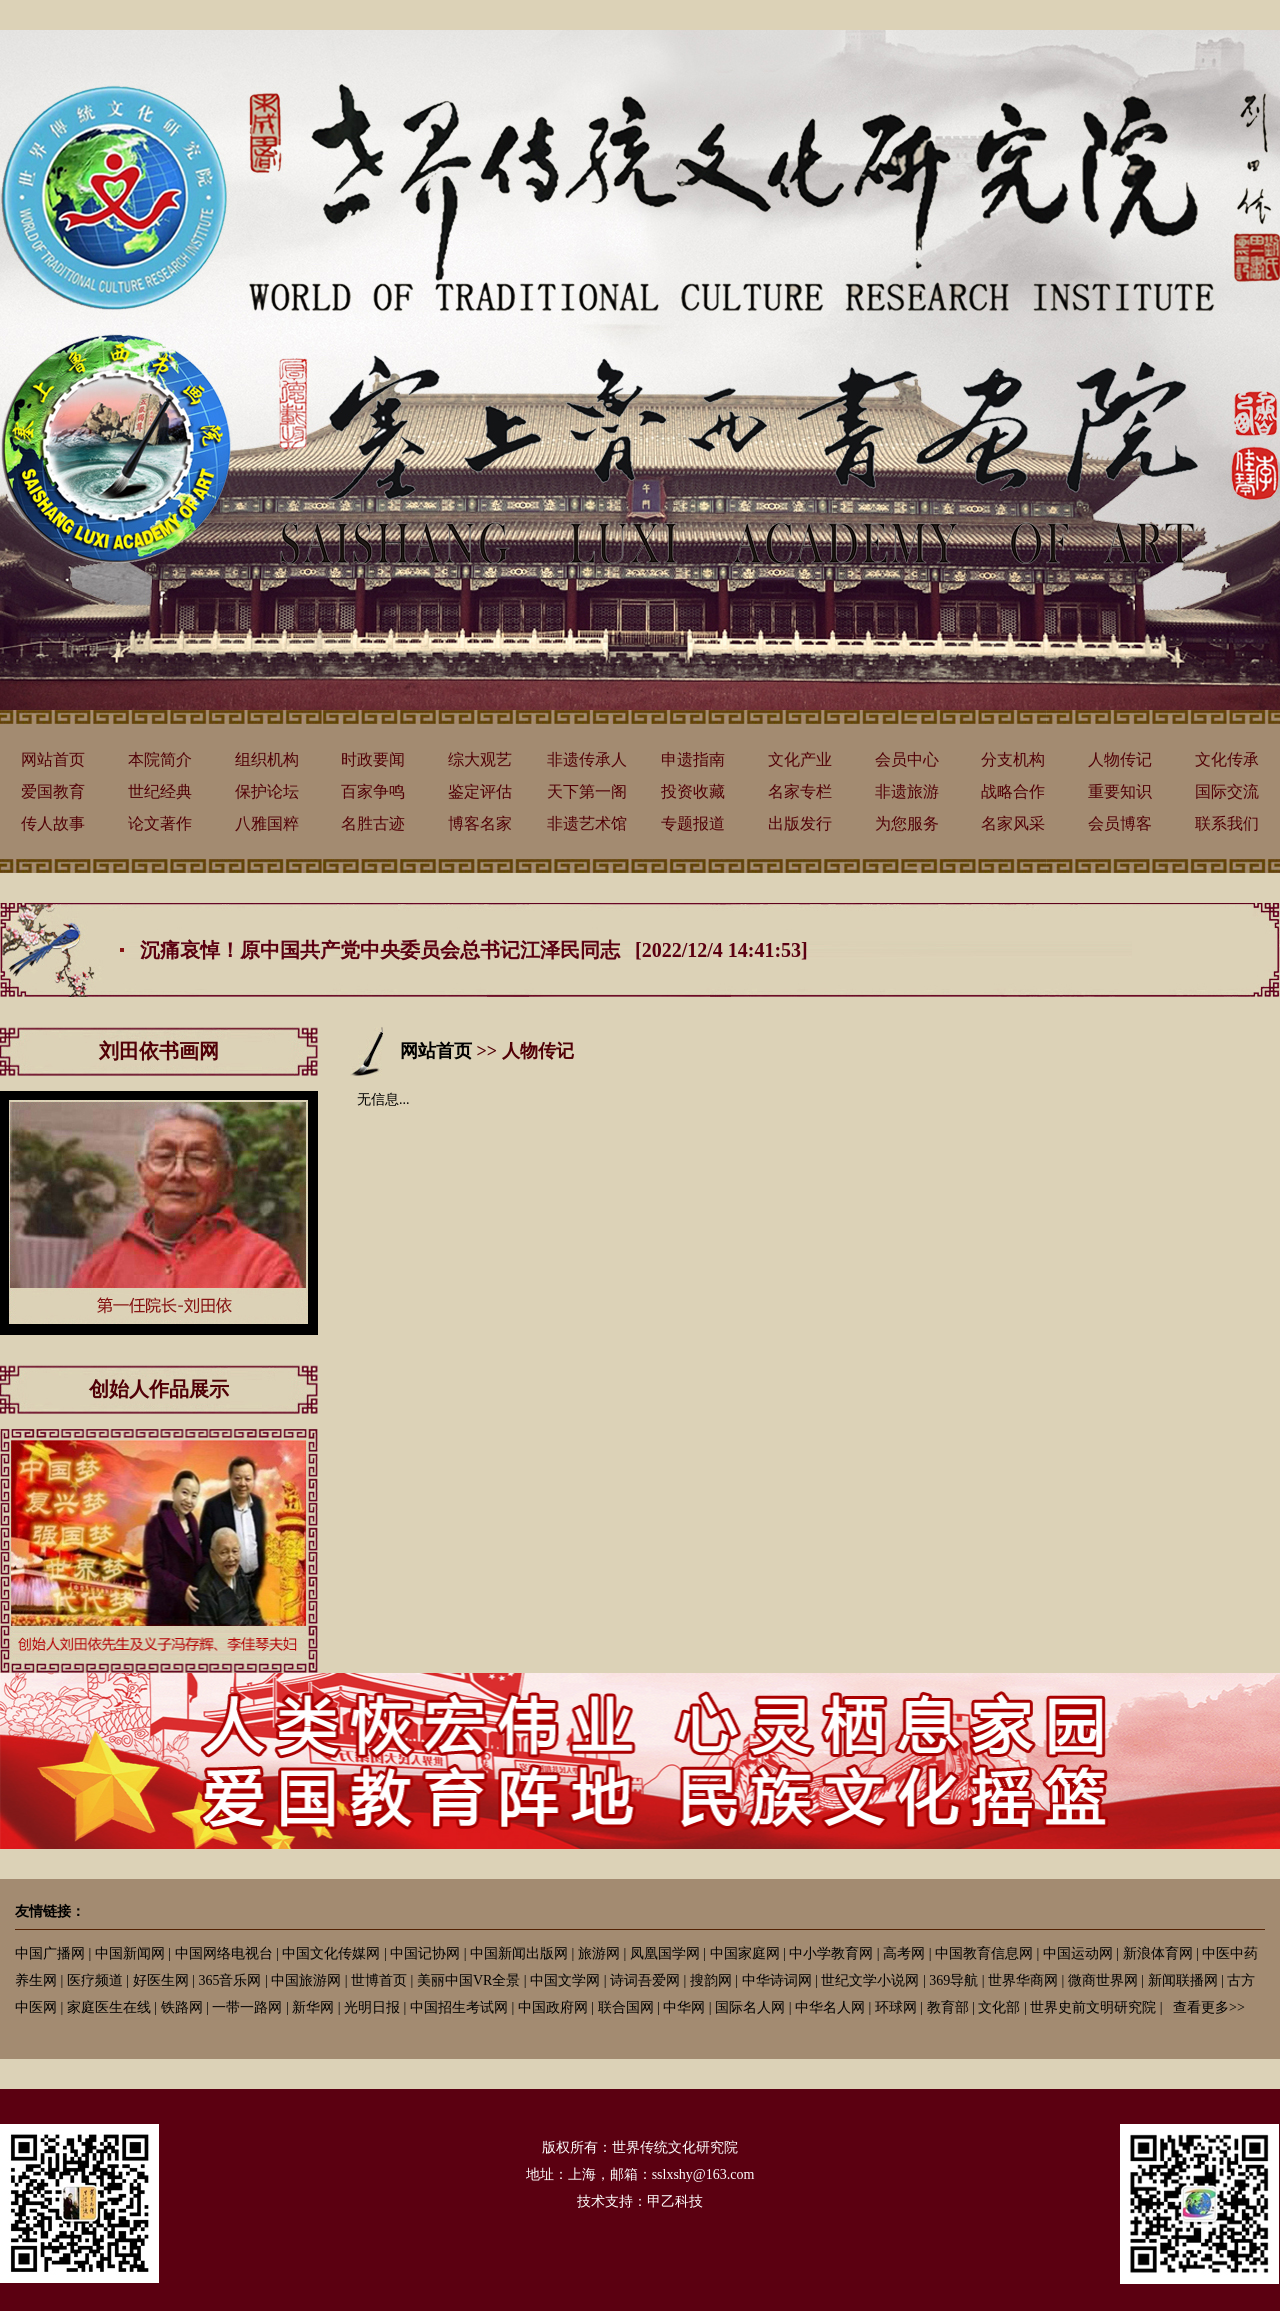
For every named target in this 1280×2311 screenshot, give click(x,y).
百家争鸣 (373, 791)
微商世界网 (1103, 1980)
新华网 (313, 2007)
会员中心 (907, 759)
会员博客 (1120, 823)
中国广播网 (50, 1953)
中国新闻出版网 (519, 1953)
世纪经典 (160, 791)
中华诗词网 (777, 1980)
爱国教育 (53, 791)
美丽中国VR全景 (468, 1980)
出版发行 (800, 823)
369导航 (953, 1980)
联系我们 (1227, 823)
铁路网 (182, 2007)
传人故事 (53, 823)
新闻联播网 (1183, 1980)
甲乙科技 (675, 2201)
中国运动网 (1078, 1953)
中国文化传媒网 (331, 1953)
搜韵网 (711, 1980)
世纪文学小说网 (870, 1980)
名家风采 (1013, 823)
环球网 (896, 2007)
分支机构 (1013, 759)
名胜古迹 (373, 823)
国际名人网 (750, 2007)
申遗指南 (693, 759)
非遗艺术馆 (587, 823)
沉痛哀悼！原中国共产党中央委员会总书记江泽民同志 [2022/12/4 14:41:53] (474, 950)
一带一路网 (247, 2007)
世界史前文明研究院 (1093, 2007)
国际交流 (1227, 791)
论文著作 (160, 823)
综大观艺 (480, 759)
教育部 (948, 2007)
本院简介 (160, 759)
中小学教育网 (831, 1953)
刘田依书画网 (159, 1051)
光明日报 (372, 2007)
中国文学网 (565, 1980)
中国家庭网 (745, 1953)
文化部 (999, 2007)
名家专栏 (800, 791)
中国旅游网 (306, 1980)
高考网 (904, 1953)
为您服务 (907, 823)
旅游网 (599, 1953)
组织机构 (267, 759)
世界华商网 (1023, 1980)
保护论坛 (267, 791)
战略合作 (1013, 791)
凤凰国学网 (665, 1953)
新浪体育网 (1158, 1953)
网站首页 (53, 759)
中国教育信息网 (984, 1953)
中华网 (684, 2007)
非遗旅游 (907, 791)
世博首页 (379, 1980)
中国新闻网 (130, 1953)
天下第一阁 (587, 791)
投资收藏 (693, 791)
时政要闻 (373, 759)
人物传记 (1120, 759)
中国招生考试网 (459, 2007)
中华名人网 (830, 2007)
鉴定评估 (480, 791)
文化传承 (1227, 759)
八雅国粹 (267, 823)
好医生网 (161, 1980)
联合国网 (626, 2007)
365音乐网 (229, 1980)
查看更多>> (1209, 2007)
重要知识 (1120, 791)
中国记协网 (425, 1953)
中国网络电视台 (224, 1953)
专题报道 (693, 823)
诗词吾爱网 (645, 1980)
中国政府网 (553, 2007)
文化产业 (800, 759)
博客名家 (480, 823)
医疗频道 (95, 1980)
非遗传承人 (587, 759)
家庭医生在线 (109, 2007)
